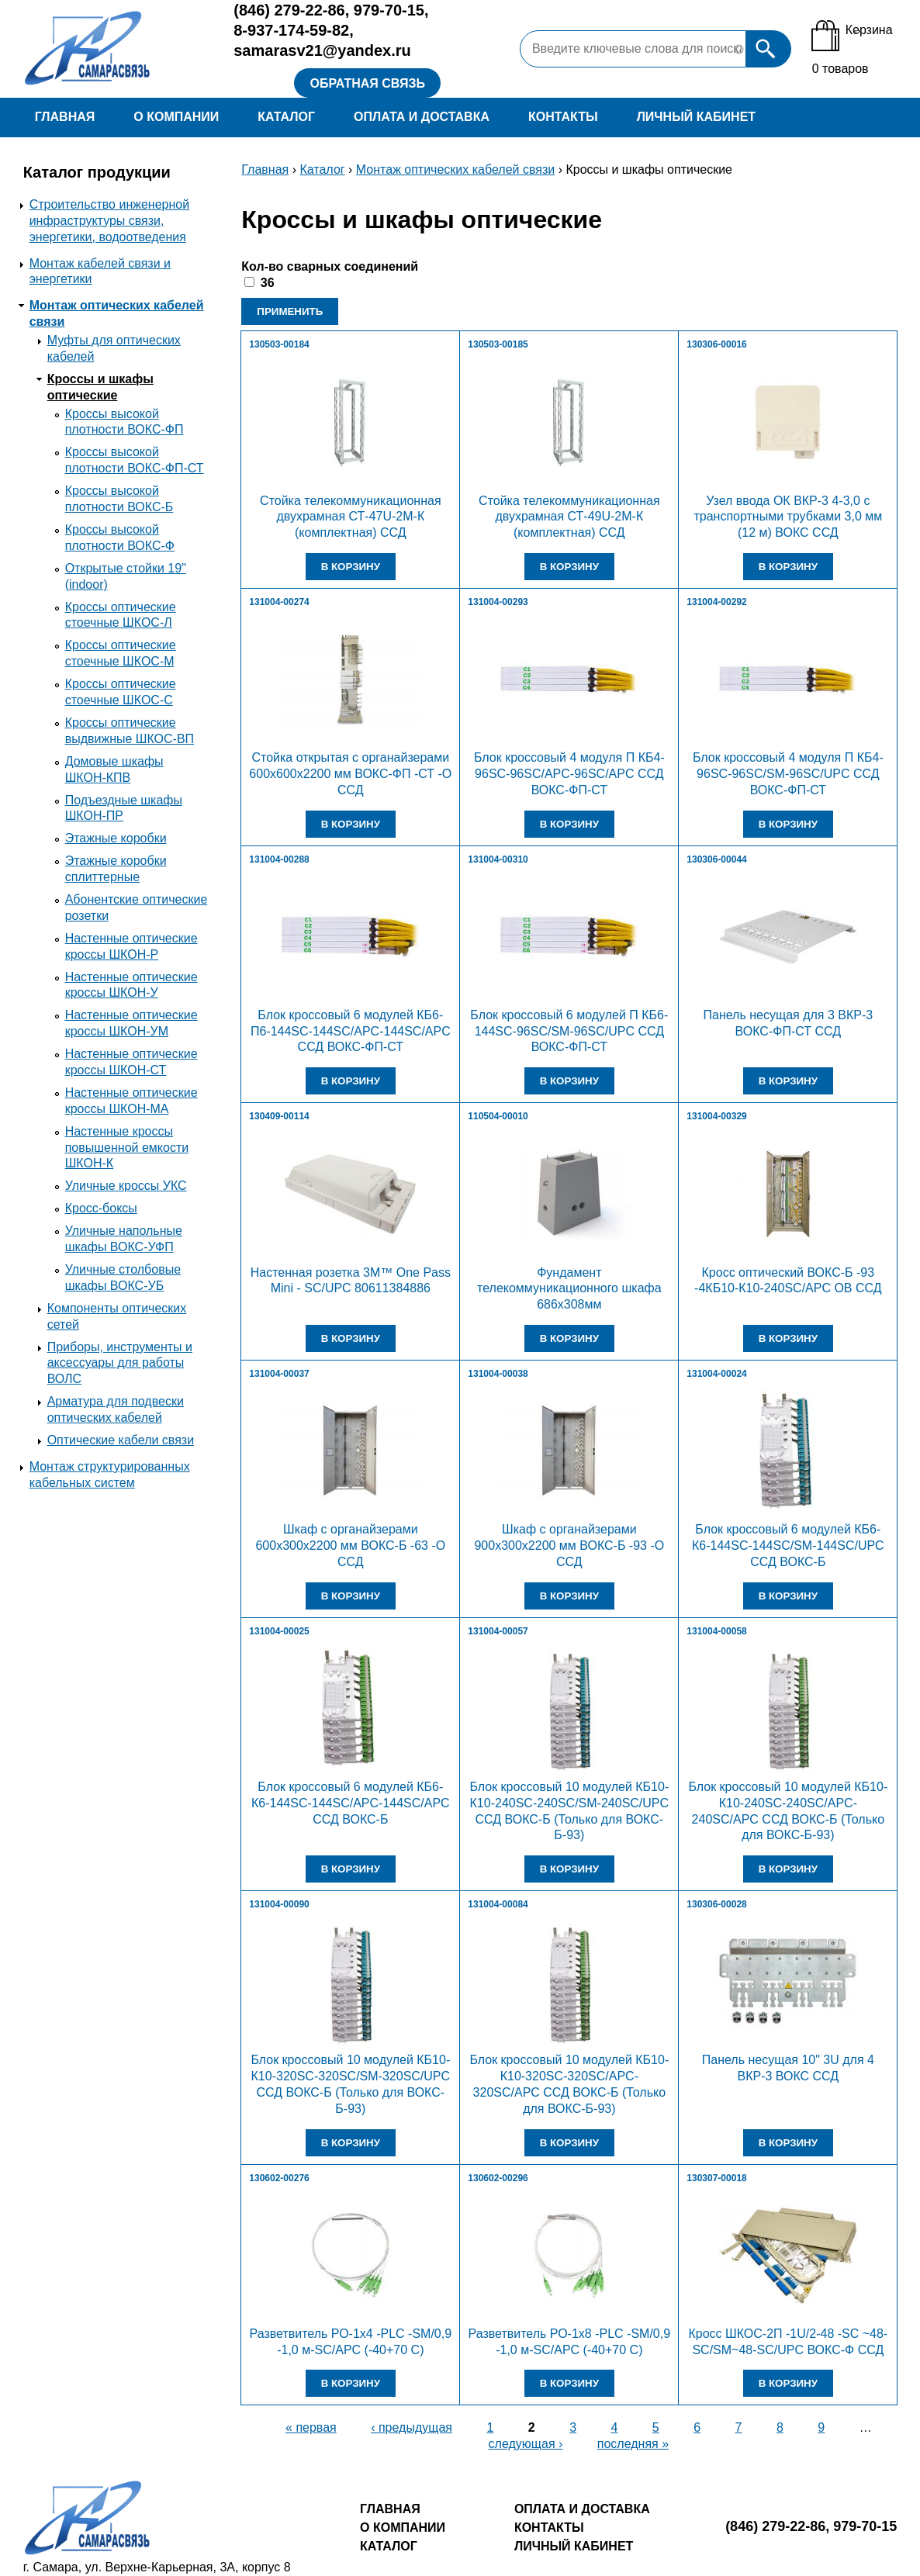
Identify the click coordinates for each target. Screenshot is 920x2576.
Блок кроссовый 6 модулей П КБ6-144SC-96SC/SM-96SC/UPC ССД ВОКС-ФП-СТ (569, 1031)
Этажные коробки (116, 838)
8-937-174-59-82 (291, 30)
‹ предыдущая (411, 2427)
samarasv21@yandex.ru (322, 50)
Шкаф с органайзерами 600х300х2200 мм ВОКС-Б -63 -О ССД (350, 1545)
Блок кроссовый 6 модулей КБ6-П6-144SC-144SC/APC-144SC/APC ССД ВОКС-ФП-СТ (351, 1031)
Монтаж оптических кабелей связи (455, 169)
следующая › (526, 2443)
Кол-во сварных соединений (329, 266)
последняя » (633, 2443)
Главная (65, 116)
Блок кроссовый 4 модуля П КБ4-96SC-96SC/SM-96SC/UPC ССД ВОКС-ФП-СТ (788, 774)
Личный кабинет (696, 116)
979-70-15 (389, 10)
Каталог (286, 116)
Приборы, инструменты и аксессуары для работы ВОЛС (119, 1363)
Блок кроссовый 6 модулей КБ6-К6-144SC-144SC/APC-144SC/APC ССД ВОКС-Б (350, 1803)
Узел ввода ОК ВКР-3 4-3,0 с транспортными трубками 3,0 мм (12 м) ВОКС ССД (787, 517)
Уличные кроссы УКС (126, 1185)
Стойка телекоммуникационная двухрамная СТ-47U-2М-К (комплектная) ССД (350, 517)
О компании (176, 116)
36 (268, 282)
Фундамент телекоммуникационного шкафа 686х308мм (569, 1289)
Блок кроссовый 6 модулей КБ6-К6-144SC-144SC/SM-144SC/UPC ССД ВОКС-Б (788, 1545)
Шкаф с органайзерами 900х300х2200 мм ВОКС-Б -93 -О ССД (569, 1545)
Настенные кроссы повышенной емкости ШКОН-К (127, 1147)
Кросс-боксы (101, 1208)
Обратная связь (367, 83)
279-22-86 (288, 10)
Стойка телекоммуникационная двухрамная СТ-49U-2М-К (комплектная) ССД (569, 517)
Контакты (563, 116)
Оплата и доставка (421, 116)
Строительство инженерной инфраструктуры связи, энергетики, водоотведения (109, 221)
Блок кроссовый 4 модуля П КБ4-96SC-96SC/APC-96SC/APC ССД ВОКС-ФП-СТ (569, 774)
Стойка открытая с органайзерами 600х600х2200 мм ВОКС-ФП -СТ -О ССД (350, 774)
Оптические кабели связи (120, 1440)
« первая (311, 2427)
